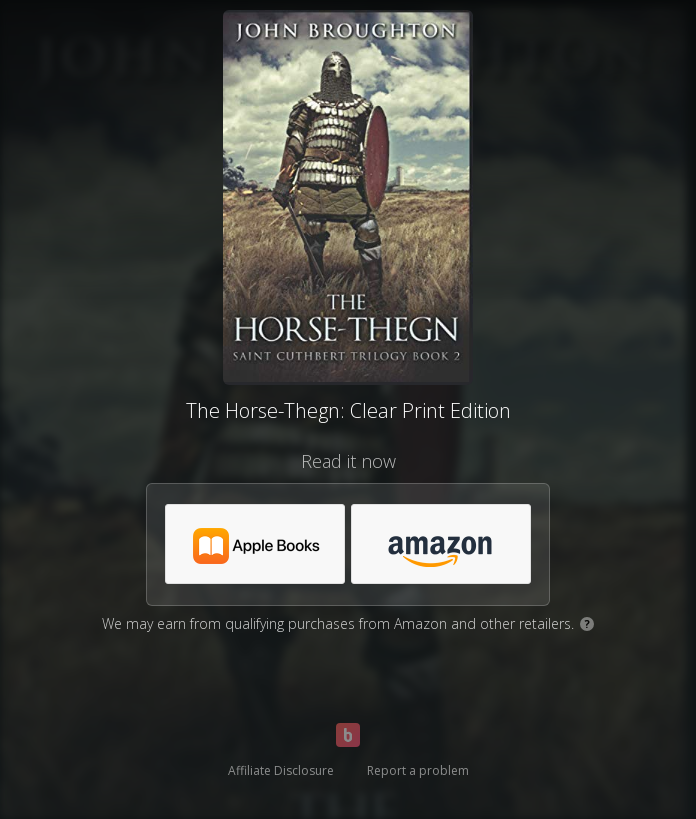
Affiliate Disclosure (281, 770)
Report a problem (418, 770)
